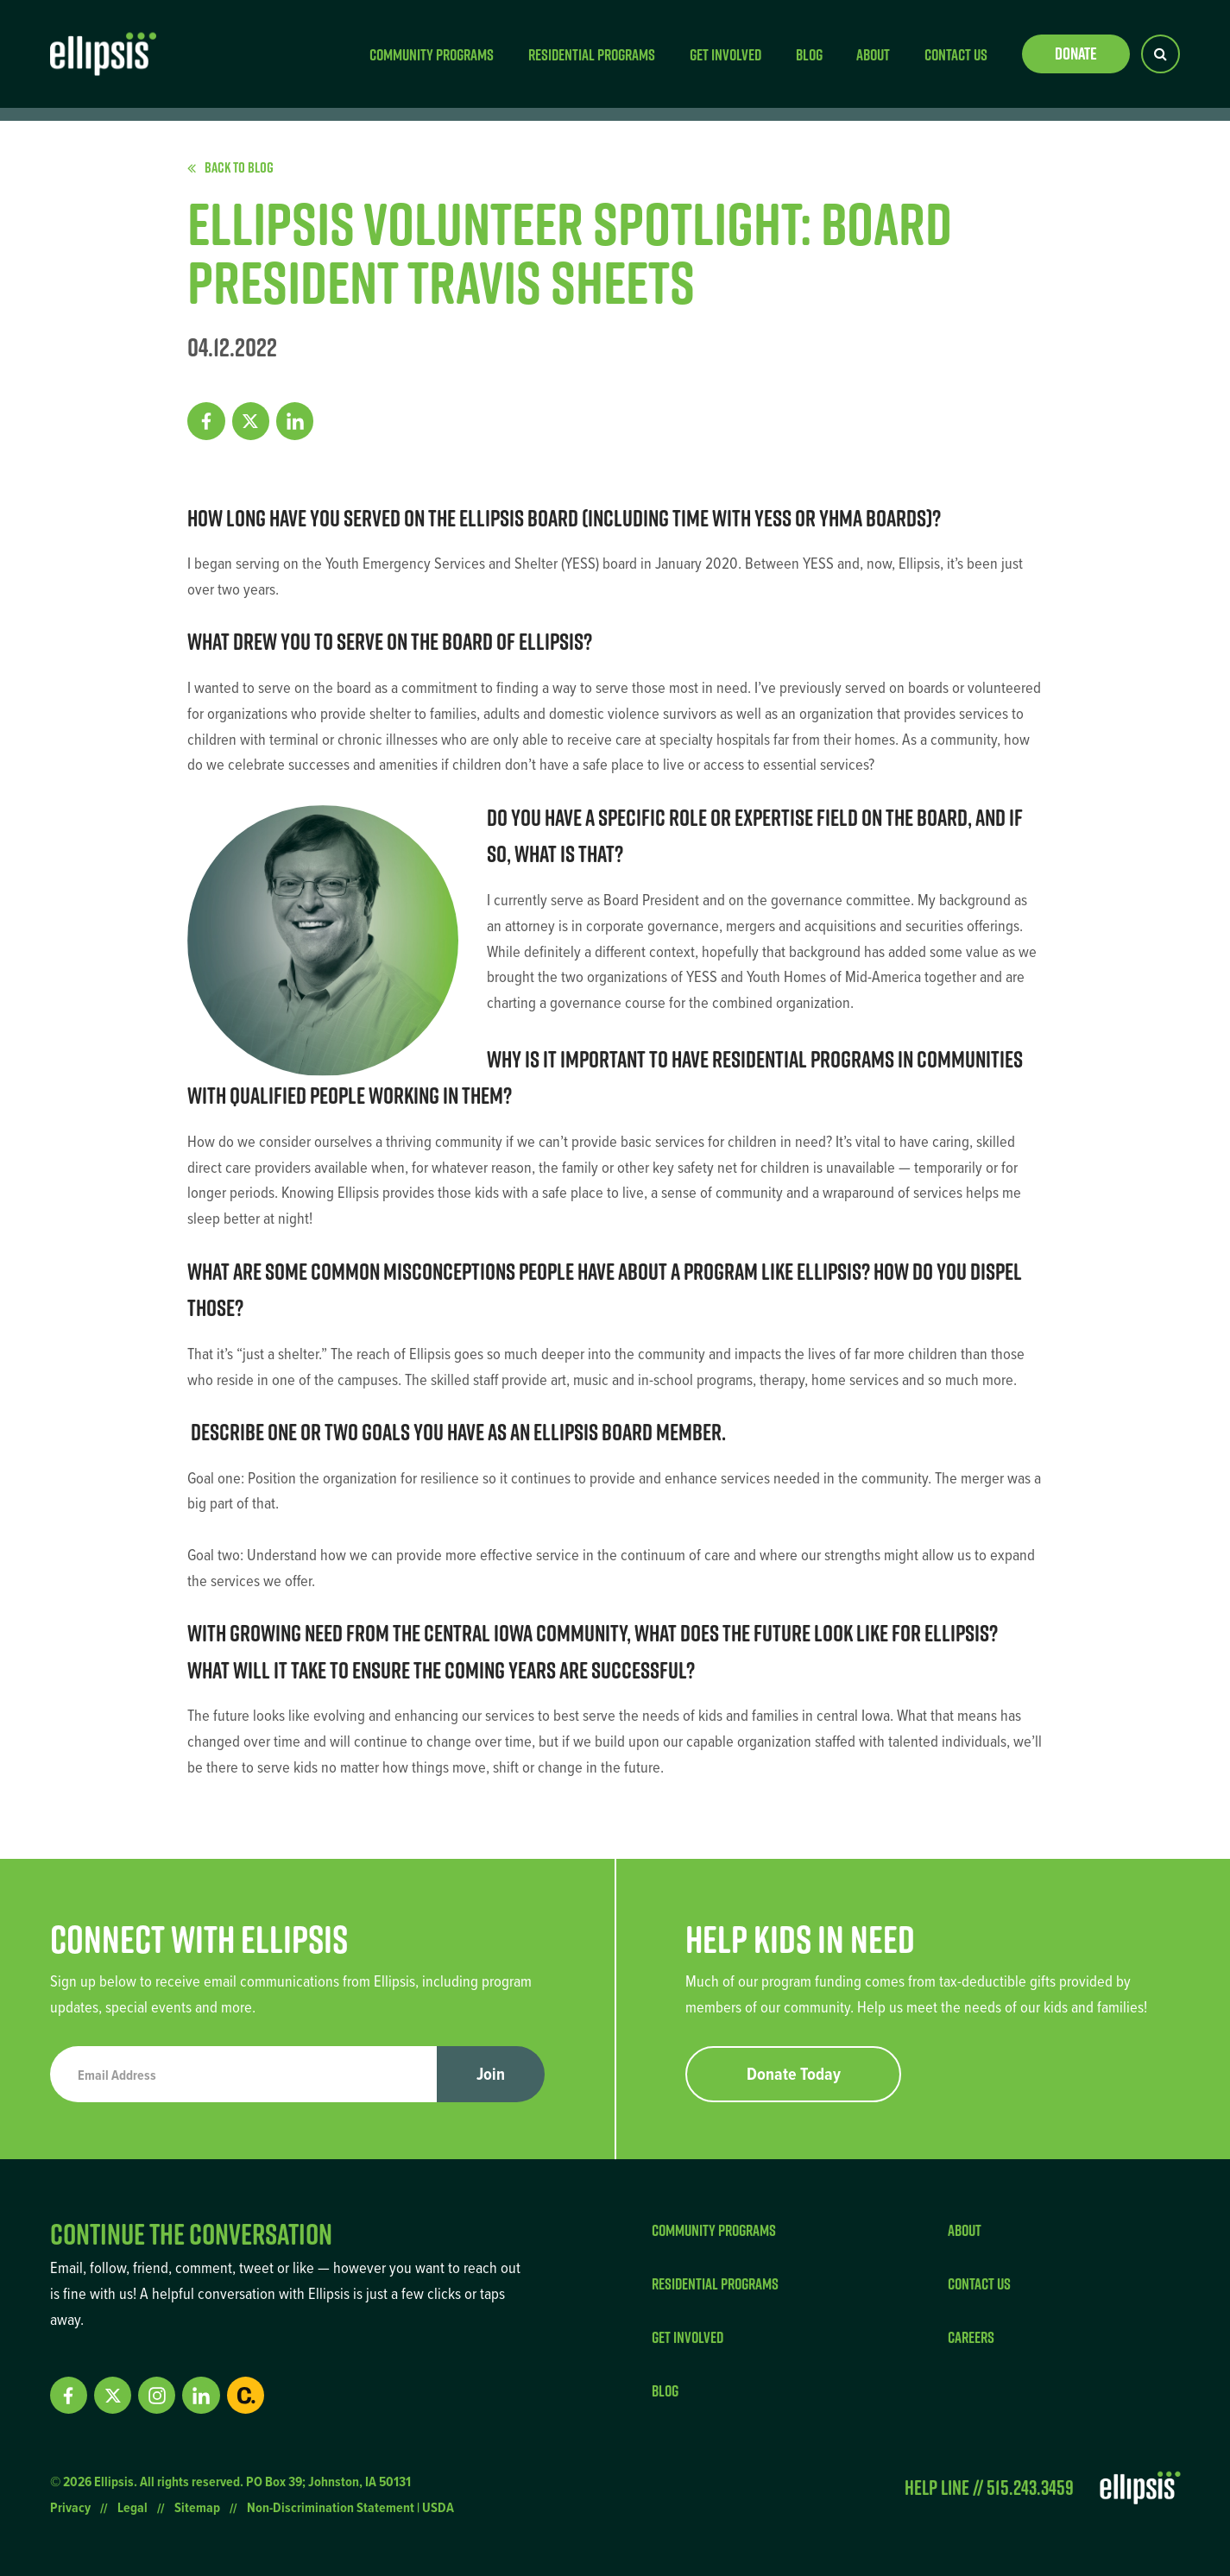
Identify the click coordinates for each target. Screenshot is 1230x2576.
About (873, 54)
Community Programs (431, 54)
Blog (809, 54)
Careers (971, 2337)
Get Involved (725, 54)
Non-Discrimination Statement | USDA (350, 2507)
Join (490, 2074)
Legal (132, 2507)
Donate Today (794, 2074)
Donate (1076, 53)
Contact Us (955, 54)
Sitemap (197, 2507)
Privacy (70, 2507)
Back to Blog (230, 167)
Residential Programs (591, 54)
